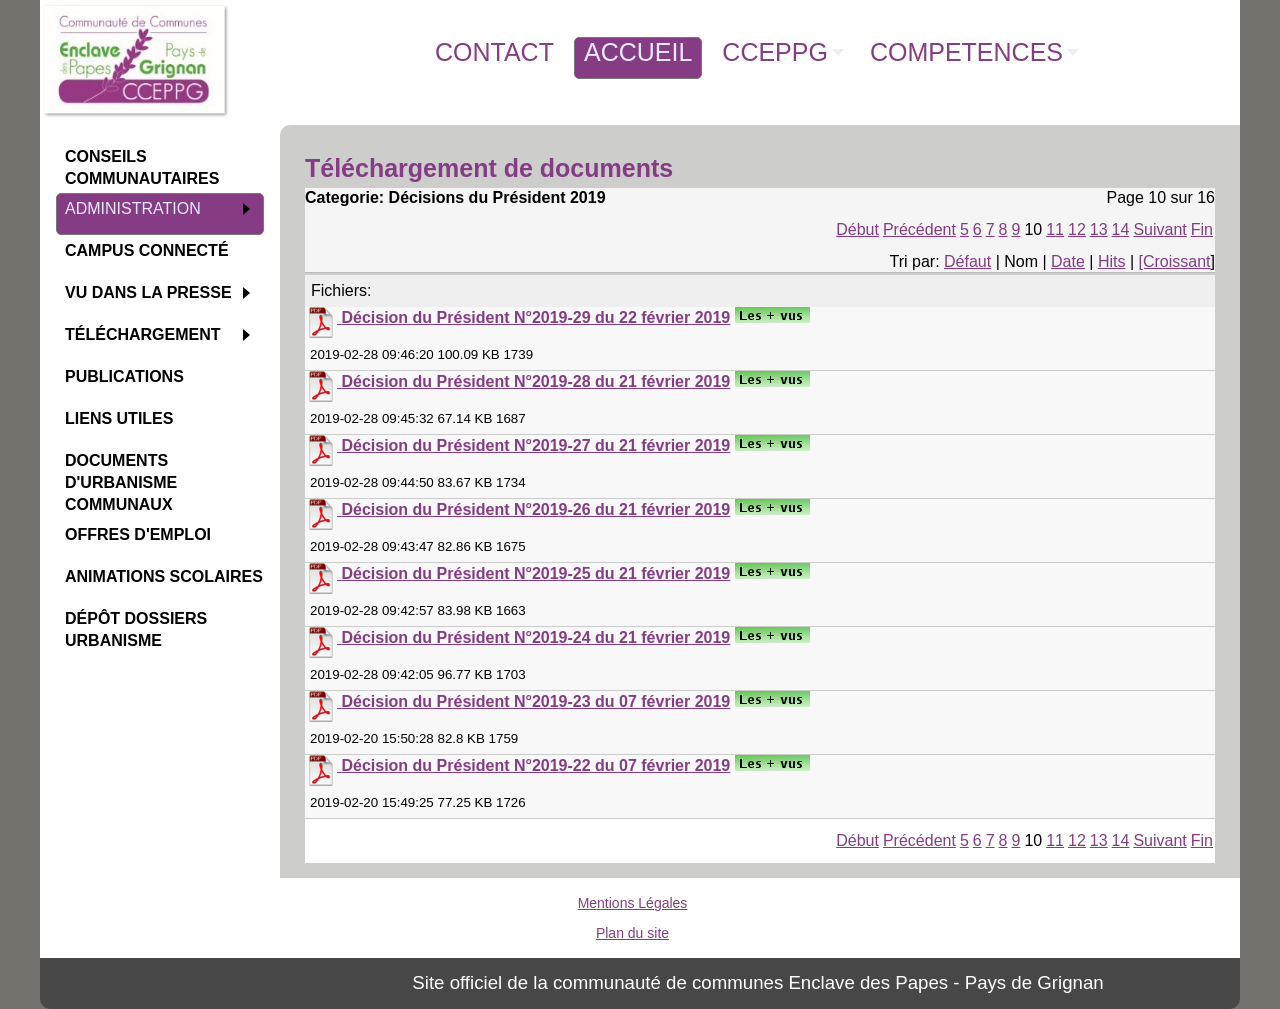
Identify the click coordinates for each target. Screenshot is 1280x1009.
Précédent (919, 229)
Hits (1112, 261)
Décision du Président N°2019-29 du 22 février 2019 (535, 317)
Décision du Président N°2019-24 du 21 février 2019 (535, 637)
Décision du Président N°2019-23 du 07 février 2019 (535, 701)
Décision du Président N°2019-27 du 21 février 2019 (535, 445)
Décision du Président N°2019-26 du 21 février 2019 (535, 509)
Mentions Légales (633, 903)
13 (1099, 229)
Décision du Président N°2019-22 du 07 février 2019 (535, 765)
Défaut (967, 261)
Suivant (1159, 229)
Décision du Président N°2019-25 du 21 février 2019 (535, 573)
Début (857, 229)
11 (1055, 229)
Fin (1202, 229)
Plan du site (632, 933)
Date (1068, 261)
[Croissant (1175, 261)
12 (1077, 229)
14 (1121, 229)
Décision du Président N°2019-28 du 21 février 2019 (535, 381)
